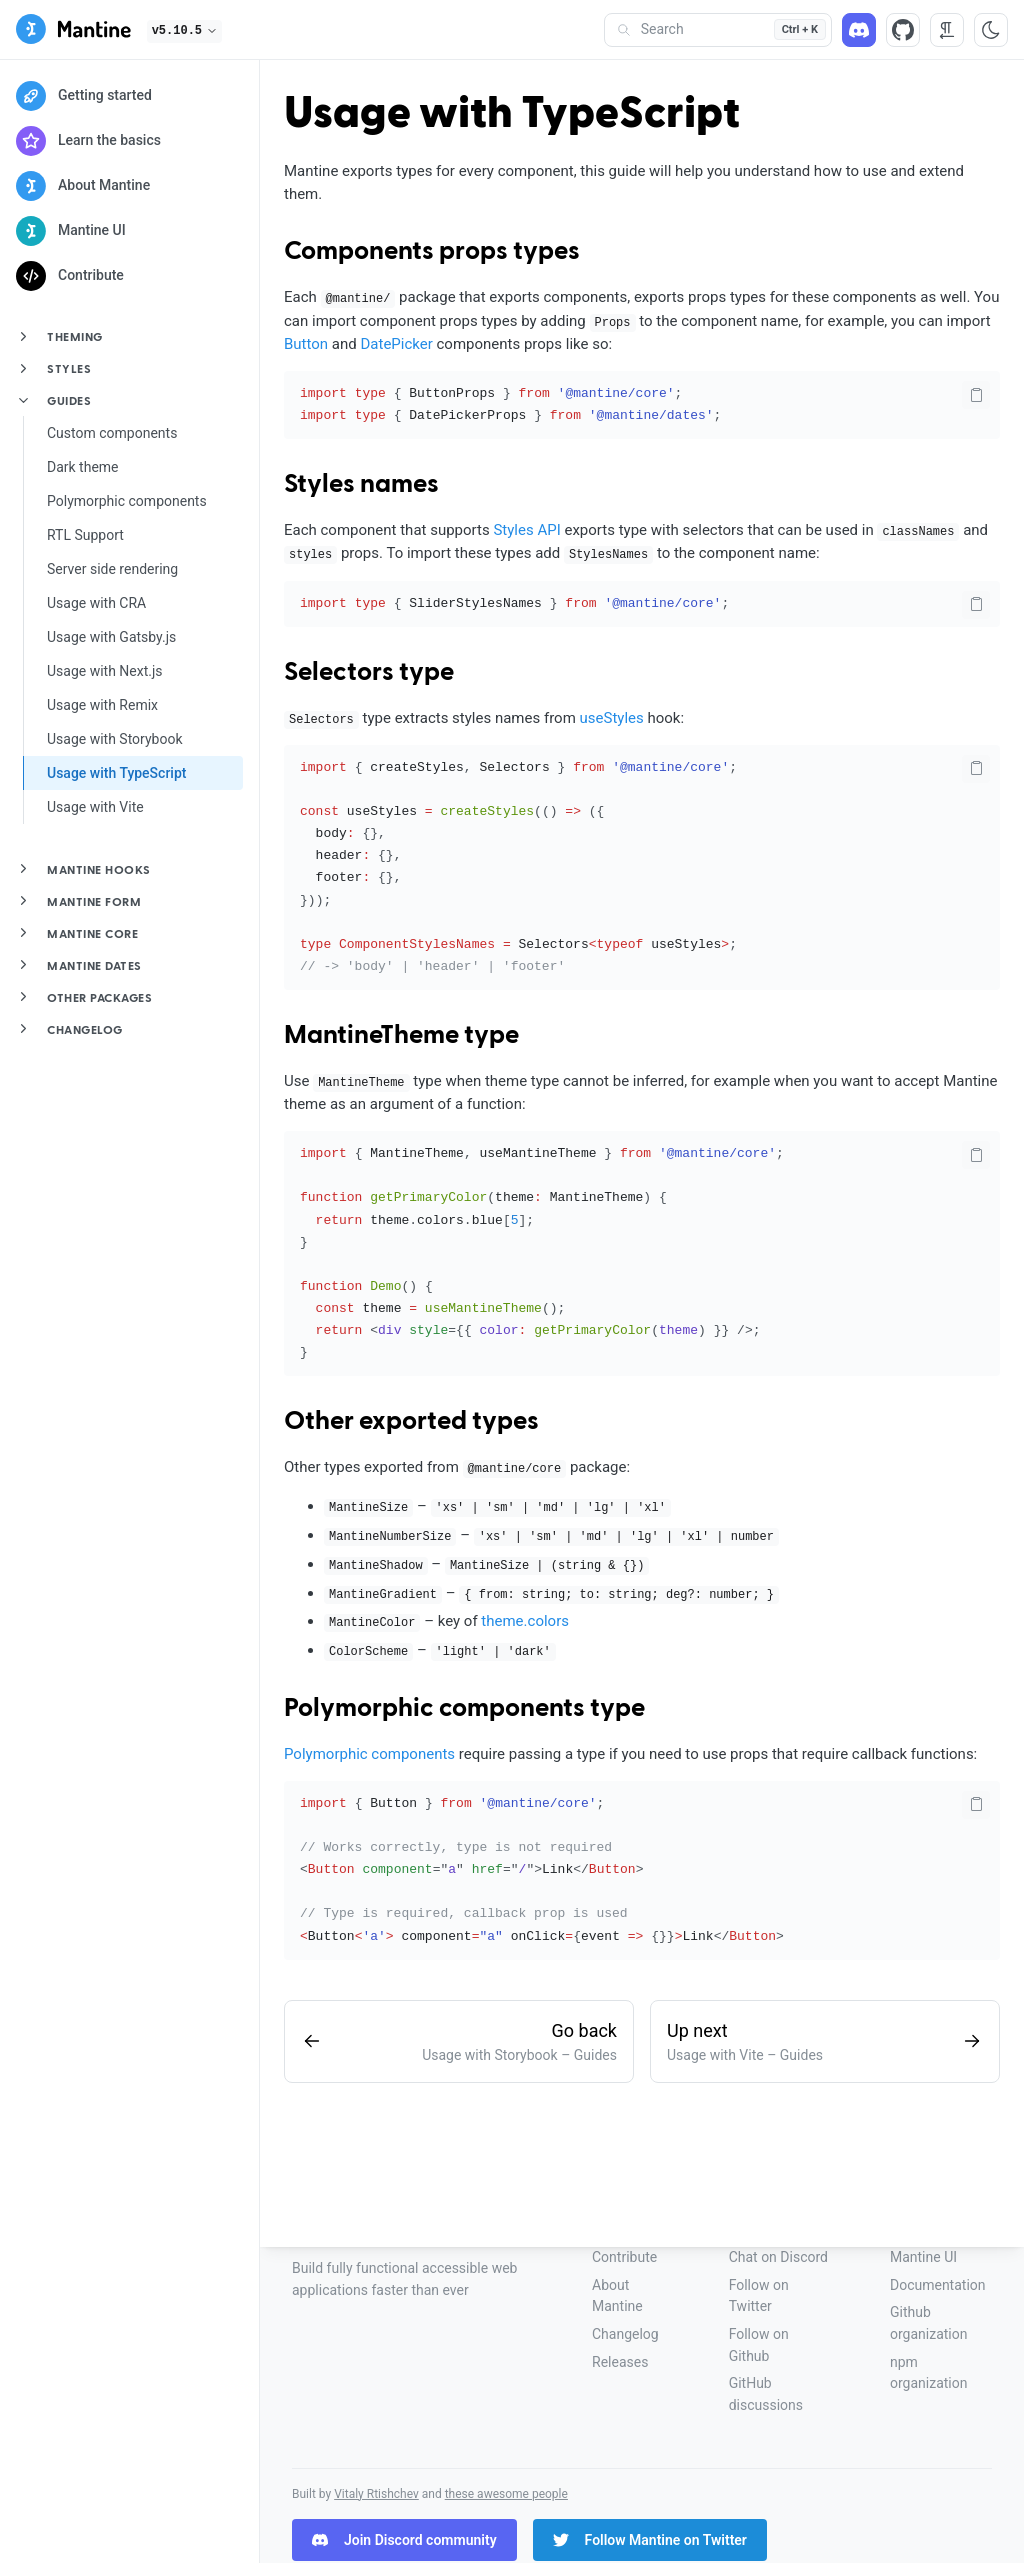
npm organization (928, 2373)
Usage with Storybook (115, 739)
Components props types (432, 252)
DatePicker (396, 344)
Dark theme (83, 467)
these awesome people (506, 2494)
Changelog (625, 2334)
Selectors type (369, 673)
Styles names (361, 485)
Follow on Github (759, 2345)
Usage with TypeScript (116, 773)
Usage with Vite (95, 807)
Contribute (624, 2257)
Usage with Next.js (105, 671)
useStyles (612, 718)
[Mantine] (73, 32)
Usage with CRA (96, 603)
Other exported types (411, 1422)
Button (306, 344)
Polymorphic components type (464, 1709)
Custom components (112, 433)
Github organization (928, 2323)
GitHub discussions (766, 2394)
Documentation (938, 2285)
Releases (620, 2362)
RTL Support (85, 535)
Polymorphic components (127, 501)
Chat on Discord (778, 2257)
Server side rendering (112, 569)
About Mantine (617, 2296)
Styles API (526, 530)
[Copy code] (976, 395)
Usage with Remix (102, 705)
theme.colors (525, 1621)
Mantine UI (923, 2257)
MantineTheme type (401, 1036)
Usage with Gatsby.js (111, 637)
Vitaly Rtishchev (376, 2494)
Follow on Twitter (759, 2296)
